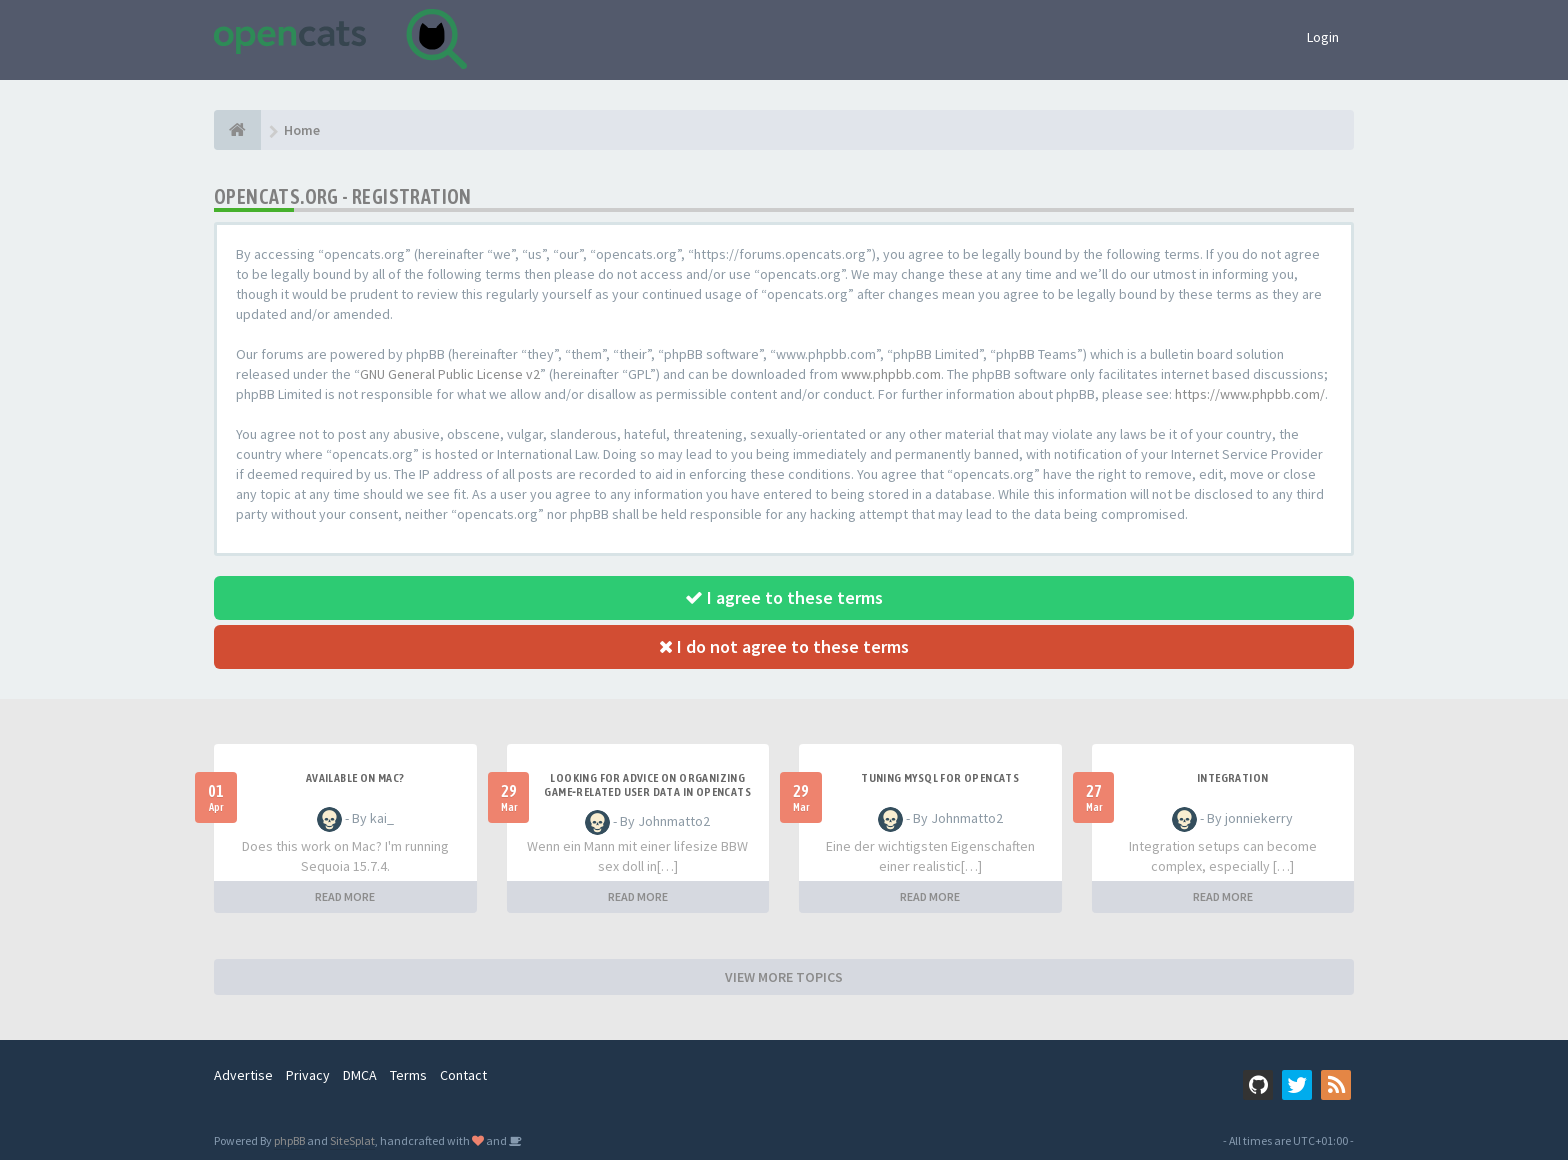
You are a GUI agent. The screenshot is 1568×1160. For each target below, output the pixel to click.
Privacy (308, 1075)
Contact (463, 1075)
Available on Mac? (355, 778)
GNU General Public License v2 (450, 374)
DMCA (360, 1075)
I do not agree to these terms (784, 646)
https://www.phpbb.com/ (1250, 394)
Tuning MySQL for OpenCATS (940, 778)
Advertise (243, 1075)
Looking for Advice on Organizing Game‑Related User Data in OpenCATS (647, 785)
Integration (1232, 778)
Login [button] (1323, 37)
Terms (408, 1075)
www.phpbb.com (891, 374)
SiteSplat (352, 1140)
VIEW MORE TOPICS (784, 977)
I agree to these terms (784, 597)
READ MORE (345, 896)
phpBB (289, 1140)
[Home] (237, 130)
